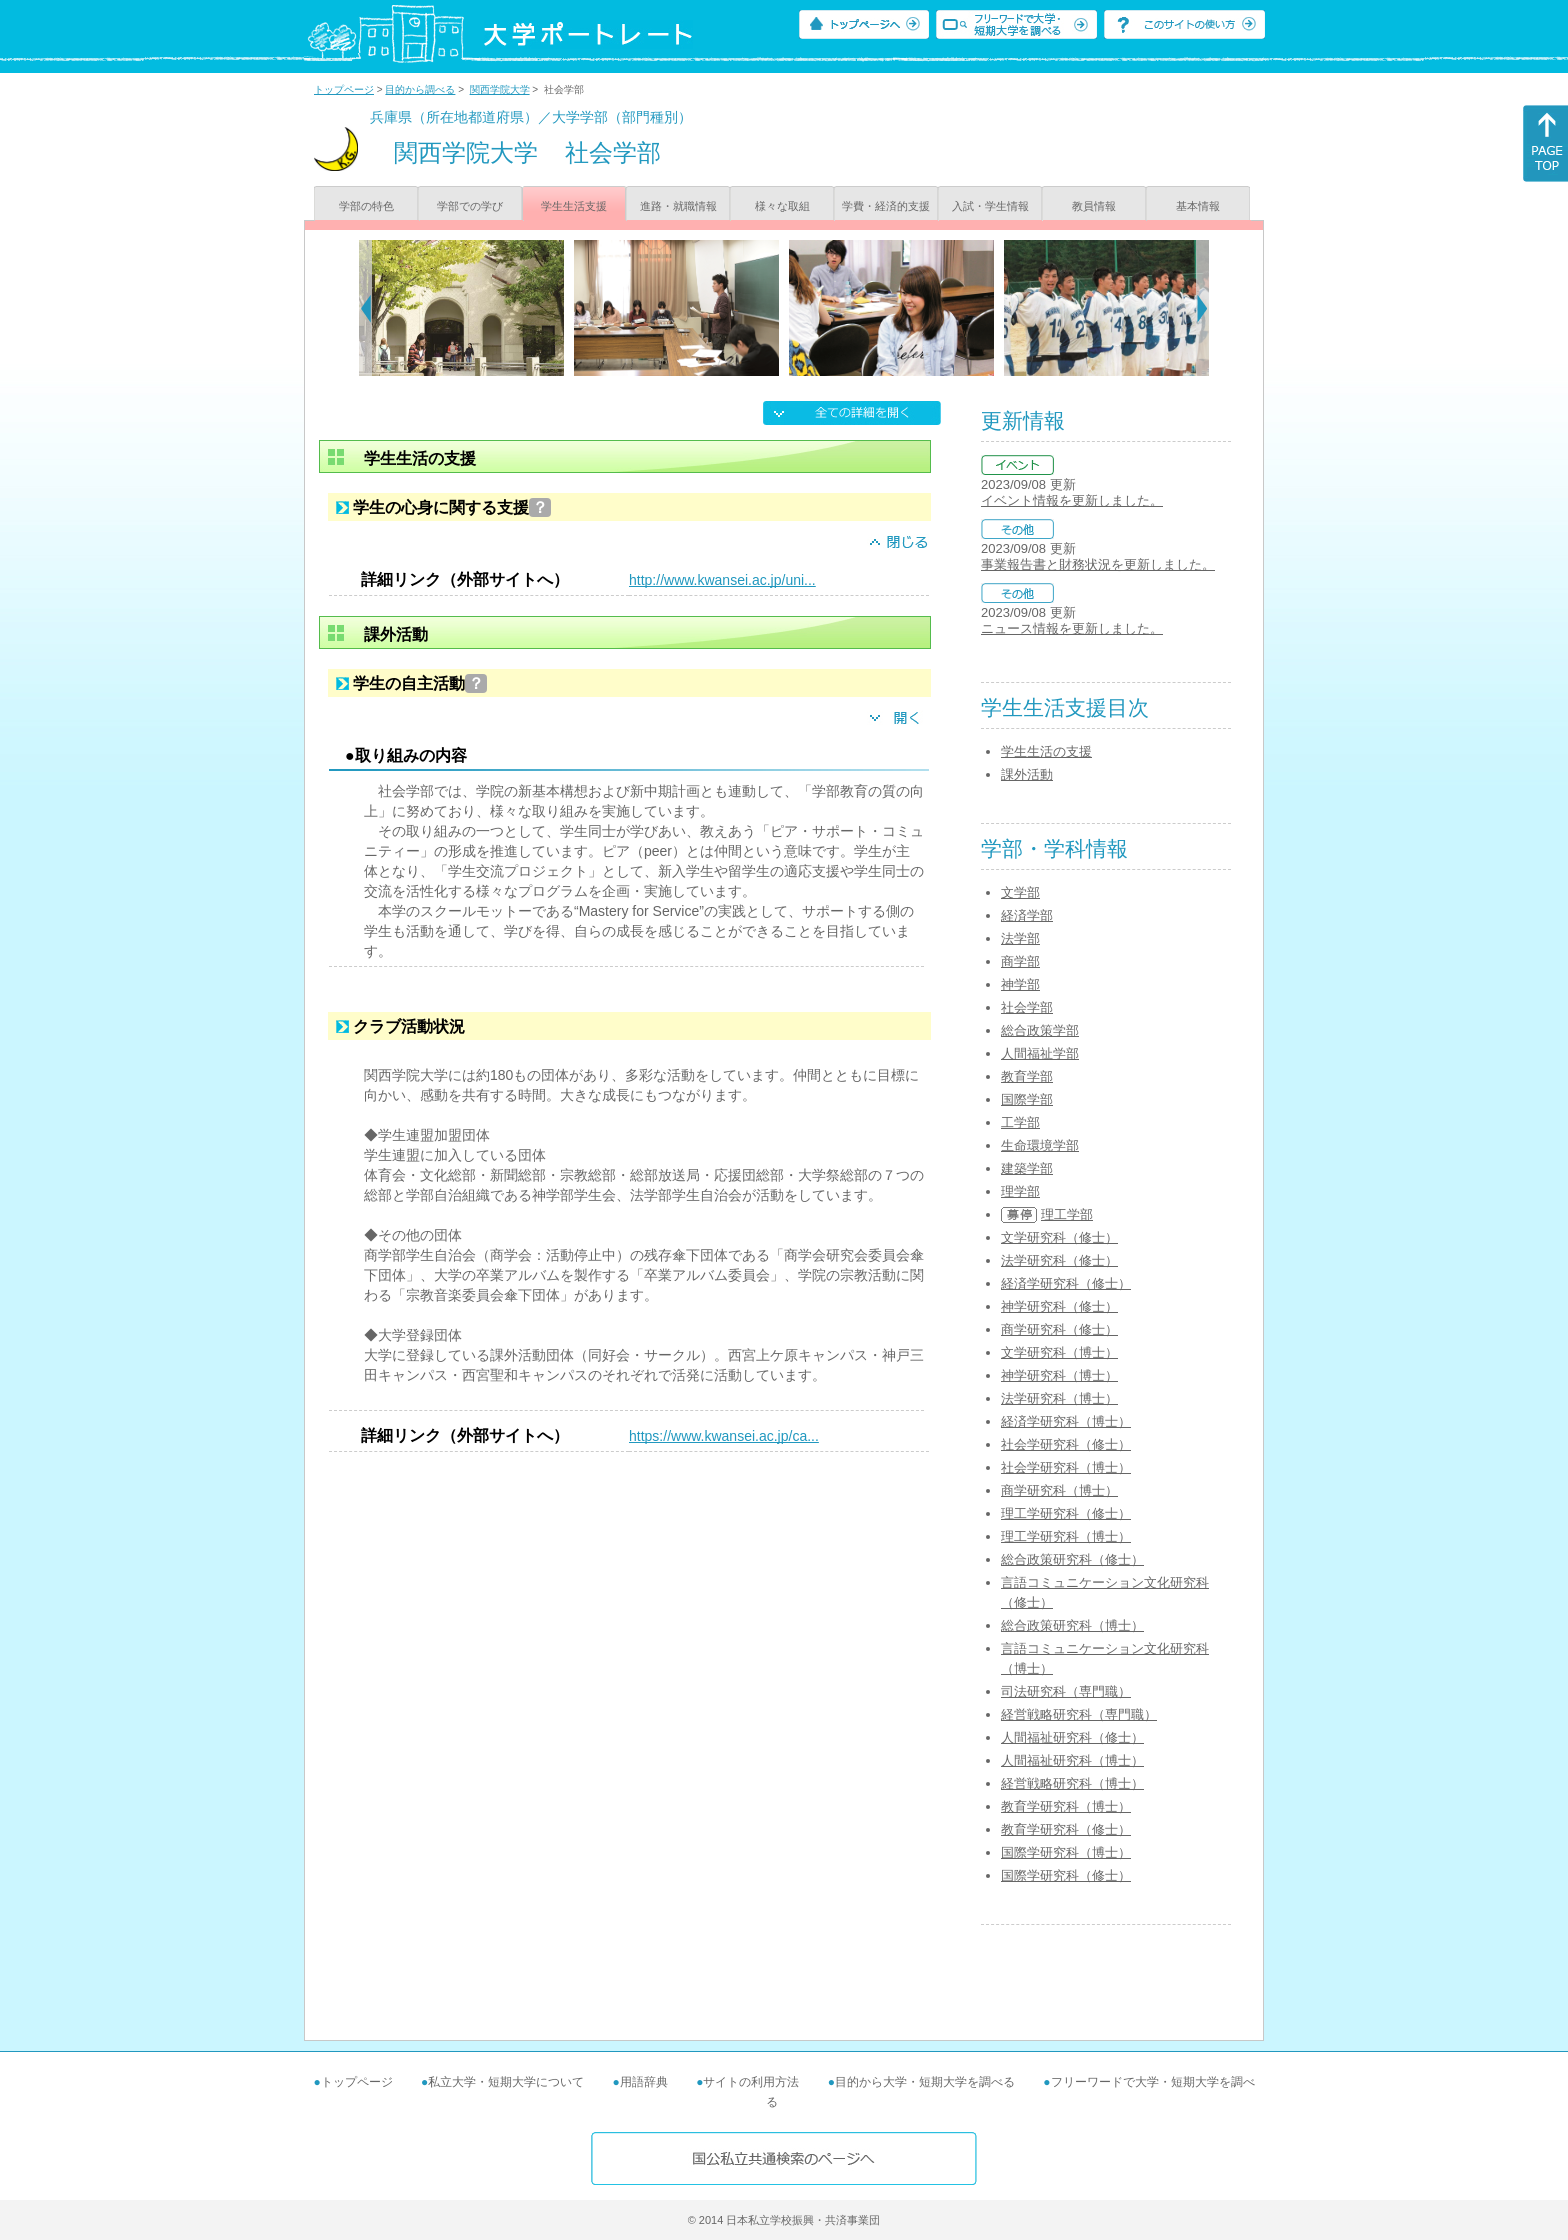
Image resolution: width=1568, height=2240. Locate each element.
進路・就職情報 (678, 206)
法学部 (1020, 938)
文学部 (1020, 892)
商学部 (1020, 961)
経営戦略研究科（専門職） (1079, 1714)
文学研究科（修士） (1059, 1237)
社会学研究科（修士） (1066, 1444)
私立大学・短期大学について (506, 2082)
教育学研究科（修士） (1066, 1829)
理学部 (1020, 1191)
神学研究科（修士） (1059, 1306)
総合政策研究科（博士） (1072, 1625)
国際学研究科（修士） (1066, 1875)
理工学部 (1067, 1214)
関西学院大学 (500, 89)
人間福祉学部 (1040, 1053)
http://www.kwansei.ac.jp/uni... (722, 580)
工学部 (1020, 1122)
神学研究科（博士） (1059, 1375)
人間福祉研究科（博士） (1072, 1760)
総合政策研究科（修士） (1072, 1559)
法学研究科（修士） (1059, 1260)
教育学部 (1027, 1076)
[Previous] (365, 308)
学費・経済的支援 (886, 206)
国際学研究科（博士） (1066, 1852)
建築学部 (1027, 1168)
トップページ (344, 89)
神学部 (1020, 984)
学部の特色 (366, 206)
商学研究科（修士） (1059, 1329)
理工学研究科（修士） (1066, 1513)
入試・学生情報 (990, 206)
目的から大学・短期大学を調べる (925, 2082)
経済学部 (1027, 915)
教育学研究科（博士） (1066, 1806)
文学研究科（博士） (1059, 1352)
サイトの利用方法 (751, 2082)
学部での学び (470, 206)
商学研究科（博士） (1059, 1490)
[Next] (1202, 308)
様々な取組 (782, 206)
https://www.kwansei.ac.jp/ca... (724, 1436)
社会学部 (1027, 1007)
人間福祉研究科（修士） (1072, 1737)
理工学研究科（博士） (1066, 1536)
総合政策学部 (1040, 1030)
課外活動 (1027, 774)
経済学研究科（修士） (1066, 1283)
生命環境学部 (1040, 1145)
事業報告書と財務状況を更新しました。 (1098, 564)
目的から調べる (420, 89)
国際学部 (1027, 1099)
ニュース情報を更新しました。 (1072, 628)
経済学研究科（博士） (1066, 1421)
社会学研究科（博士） (1066, 1467)
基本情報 (1198, 206)
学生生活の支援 (1046, 751)
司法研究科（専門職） (1066, 1691)
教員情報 (1094, 206)
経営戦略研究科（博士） (1072, 1783)
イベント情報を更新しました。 (1072, 500)
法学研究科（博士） (1059, 1398)
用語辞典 (644, 2082)
